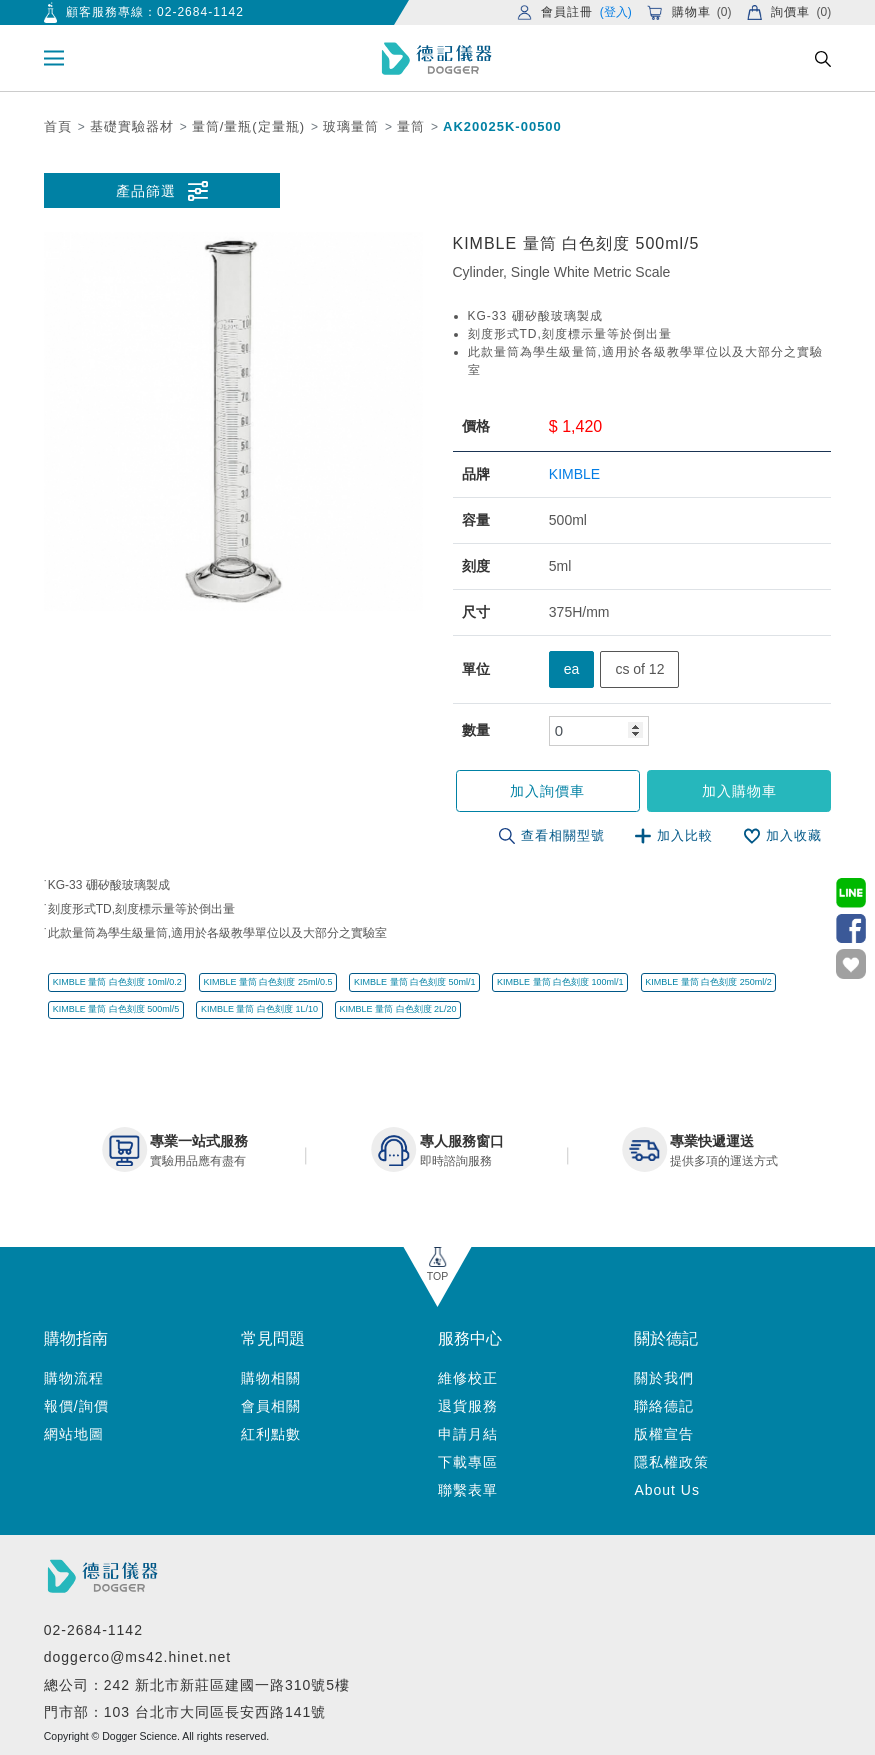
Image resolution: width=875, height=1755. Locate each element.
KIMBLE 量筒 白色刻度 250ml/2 (708, 982)
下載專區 (468, 1462)
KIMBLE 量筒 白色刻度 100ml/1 (560, 982)
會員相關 (271, 1406)
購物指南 (76, 1338)
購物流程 (74, 1378)
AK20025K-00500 (502, 126)
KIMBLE (574, 474)
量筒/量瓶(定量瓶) (248, 126)
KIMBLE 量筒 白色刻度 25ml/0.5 (267, 982)
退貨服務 (468, 1406)
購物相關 (271, 1378)
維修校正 (468, 1378)
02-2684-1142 (200, 12)
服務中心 (470, 1338)
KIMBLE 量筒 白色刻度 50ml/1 (415, 982)
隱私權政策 (671, 1462)
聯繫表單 (468, 1490)
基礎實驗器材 (132, 126)
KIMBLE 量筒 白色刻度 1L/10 (259, 1009)
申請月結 (468, 1434)
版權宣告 (664, 1434)
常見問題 (273, 1338)
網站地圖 (74, 1434)
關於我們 (664, 1378)
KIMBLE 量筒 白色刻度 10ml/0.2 (117, 982)
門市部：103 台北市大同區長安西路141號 (185, 1712)
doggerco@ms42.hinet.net (137, 1657)
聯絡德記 (664, 1406)
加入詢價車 (547, 791)
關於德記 (666, 1338)
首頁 (58, 126)
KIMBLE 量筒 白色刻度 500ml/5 (116, 1009)
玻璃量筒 (351, 126)
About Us (667, 1490)
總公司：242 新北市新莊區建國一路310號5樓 (197, 1685)
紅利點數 (271, 1434)
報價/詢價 (76, 1406)
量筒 (411, 126)
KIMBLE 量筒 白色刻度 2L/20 (398, 1009)
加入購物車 (739, 791)
